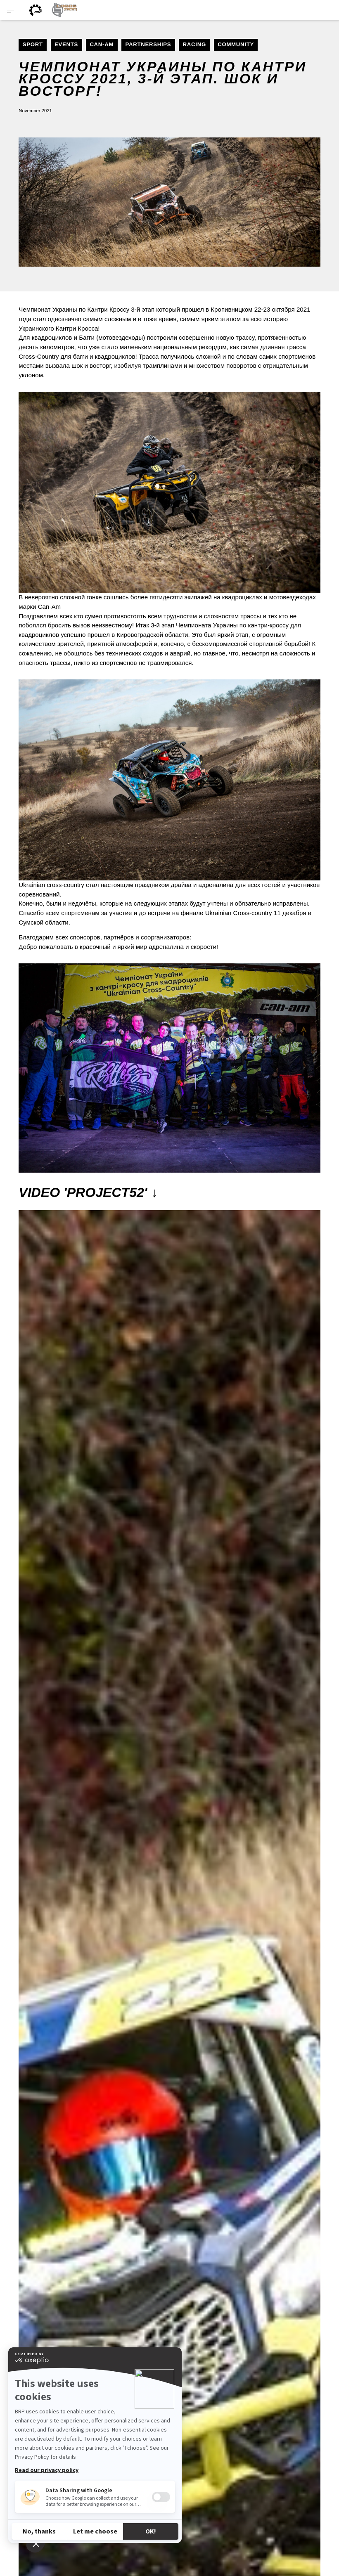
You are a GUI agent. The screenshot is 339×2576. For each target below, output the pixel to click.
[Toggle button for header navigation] (11, 10)
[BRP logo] (35, 10)
